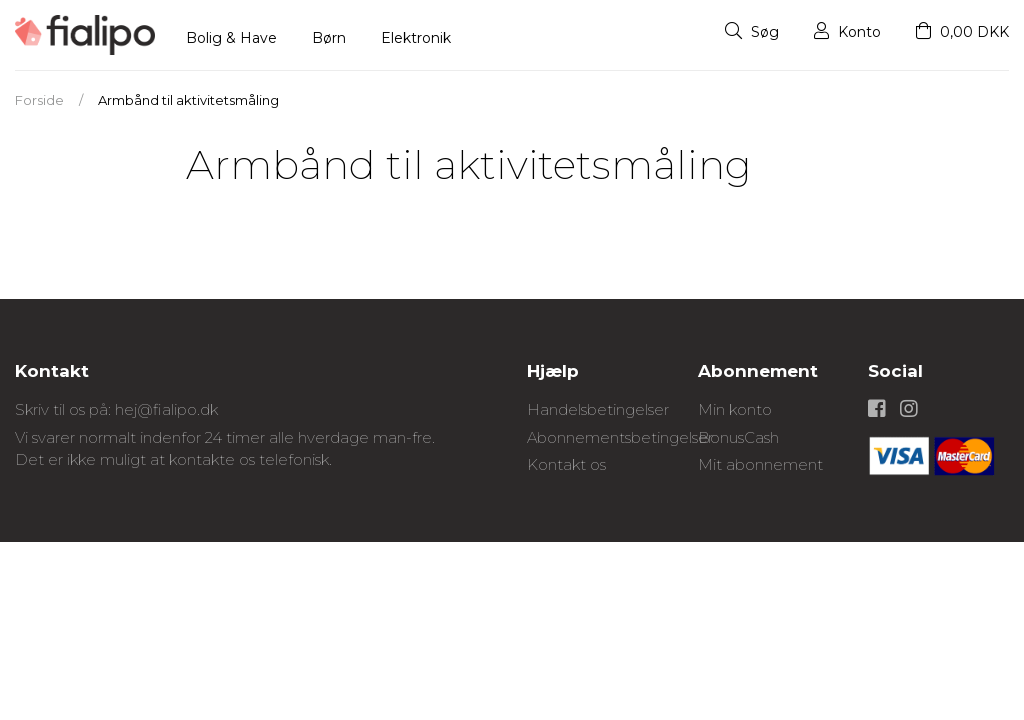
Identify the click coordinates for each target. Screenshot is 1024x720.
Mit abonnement (760, 464)
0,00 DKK (962, 32)
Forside (39, 100)
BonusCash (738, 437)
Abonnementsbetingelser (620, 437)
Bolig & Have (231, 38)
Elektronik (416, 38)
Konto (847, 32)
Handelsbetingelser (598, 409)
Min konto (735, 409)
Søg (752, 32)
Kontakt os (566, 464)
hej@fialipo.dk (166, 409)
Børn (329, 38)
